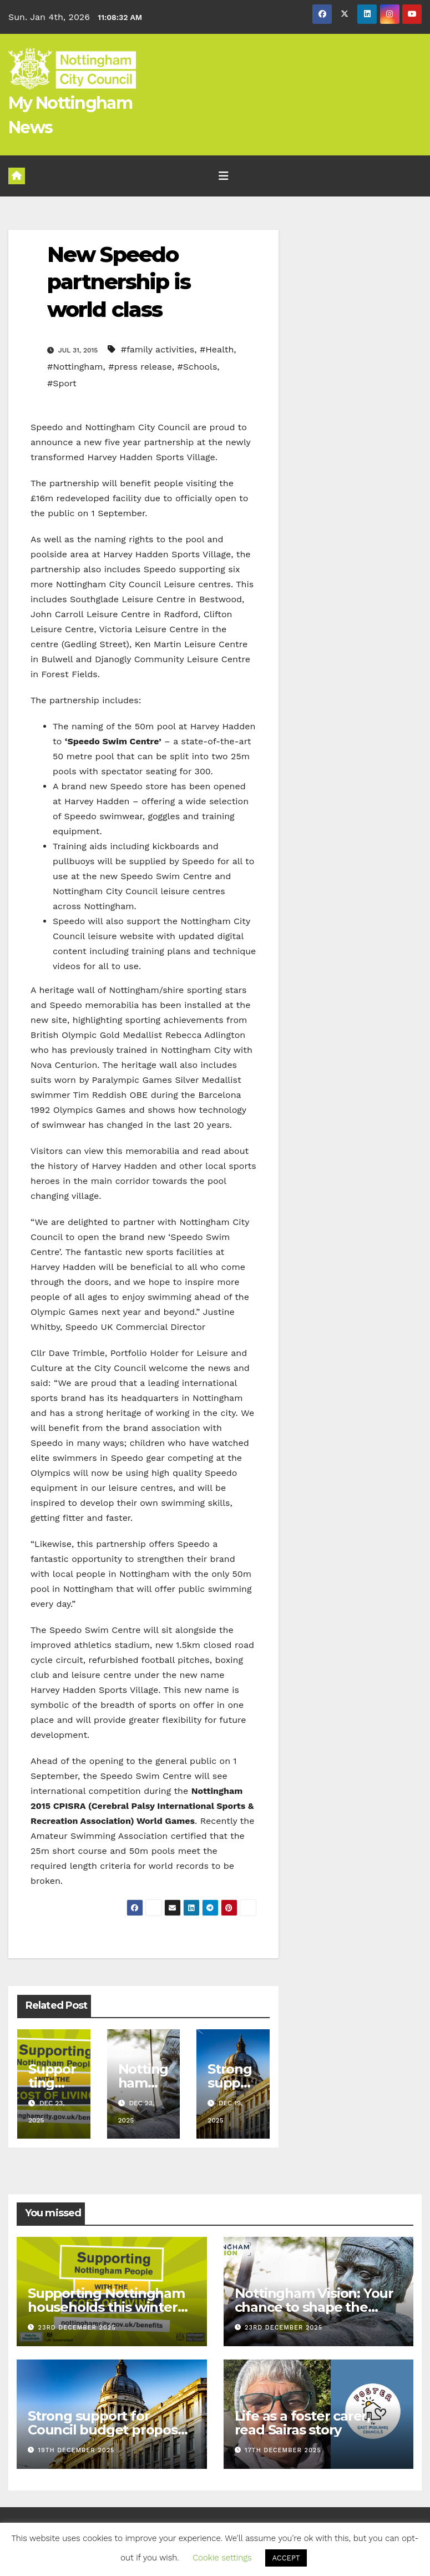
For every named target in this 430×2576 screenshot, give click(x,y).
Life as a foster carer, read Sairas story (302, 2423)
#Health (217, 349)
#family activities (158, 349)
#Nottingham (75, 366)
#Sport (62, 383)
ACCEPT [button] (286, 2558)
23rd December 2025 (77, 2327)
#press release (139, 366)
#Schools (197, 366)
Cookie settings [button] (222, 2558)
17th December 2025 (283, 2450)
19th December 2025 (76, 2450)
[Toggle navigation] (223, 175)
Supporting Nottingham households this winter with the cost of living (106, 2307)
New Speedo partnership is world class (118, 281)
